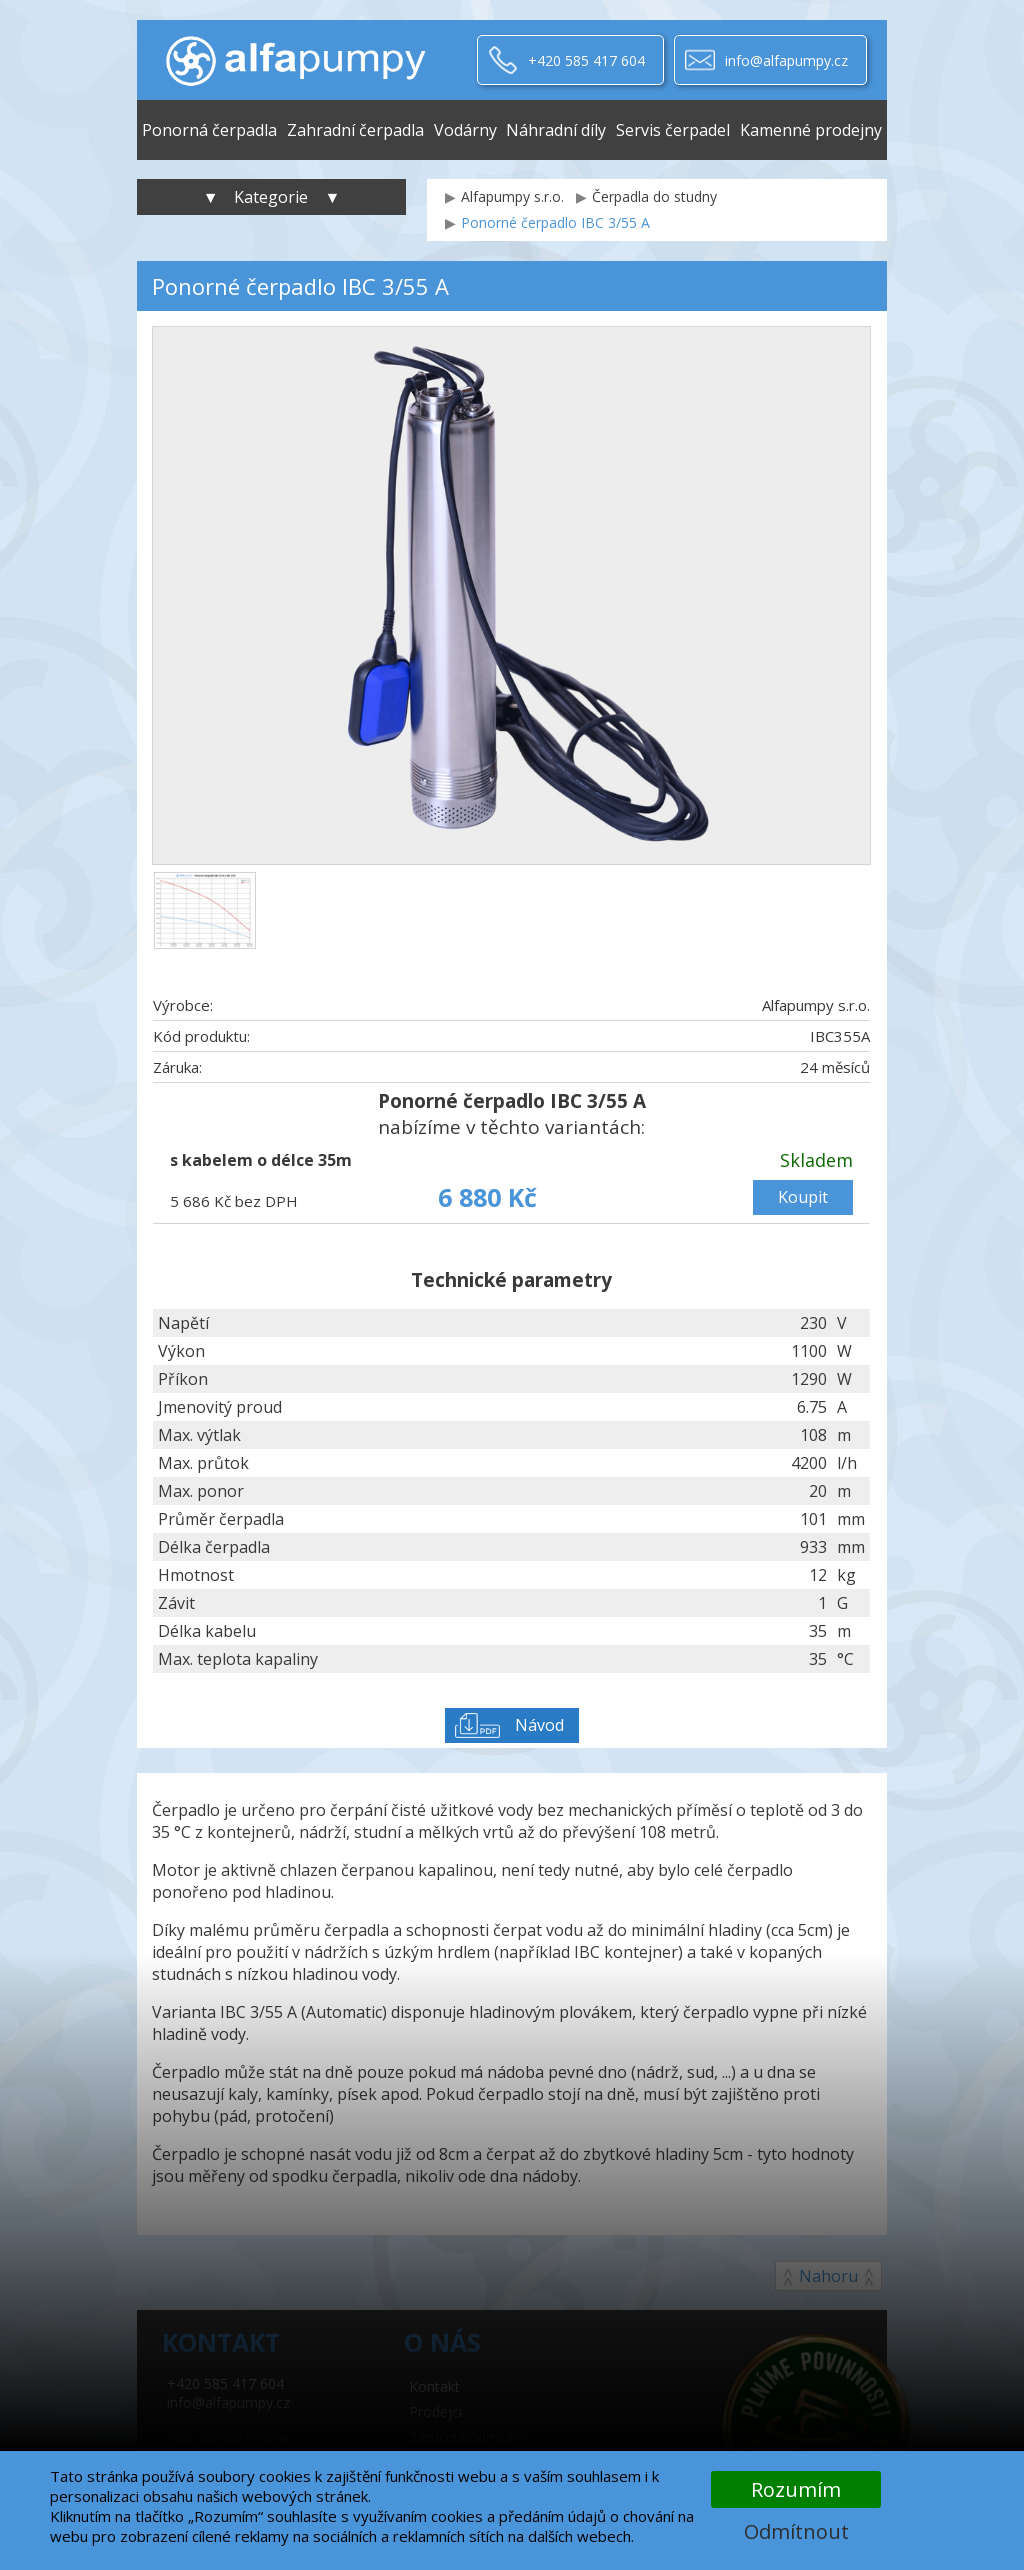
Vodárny (465, 130)
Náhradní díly (556, 130)
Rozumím (796, 2489)
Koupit (803, 1197)
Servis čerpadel (673, 130)
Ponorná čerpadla (209, 130)
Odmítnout (796, 2531)
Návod (539, 1725)
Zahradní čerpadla (355, 130)
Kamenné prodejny (811, 130)
